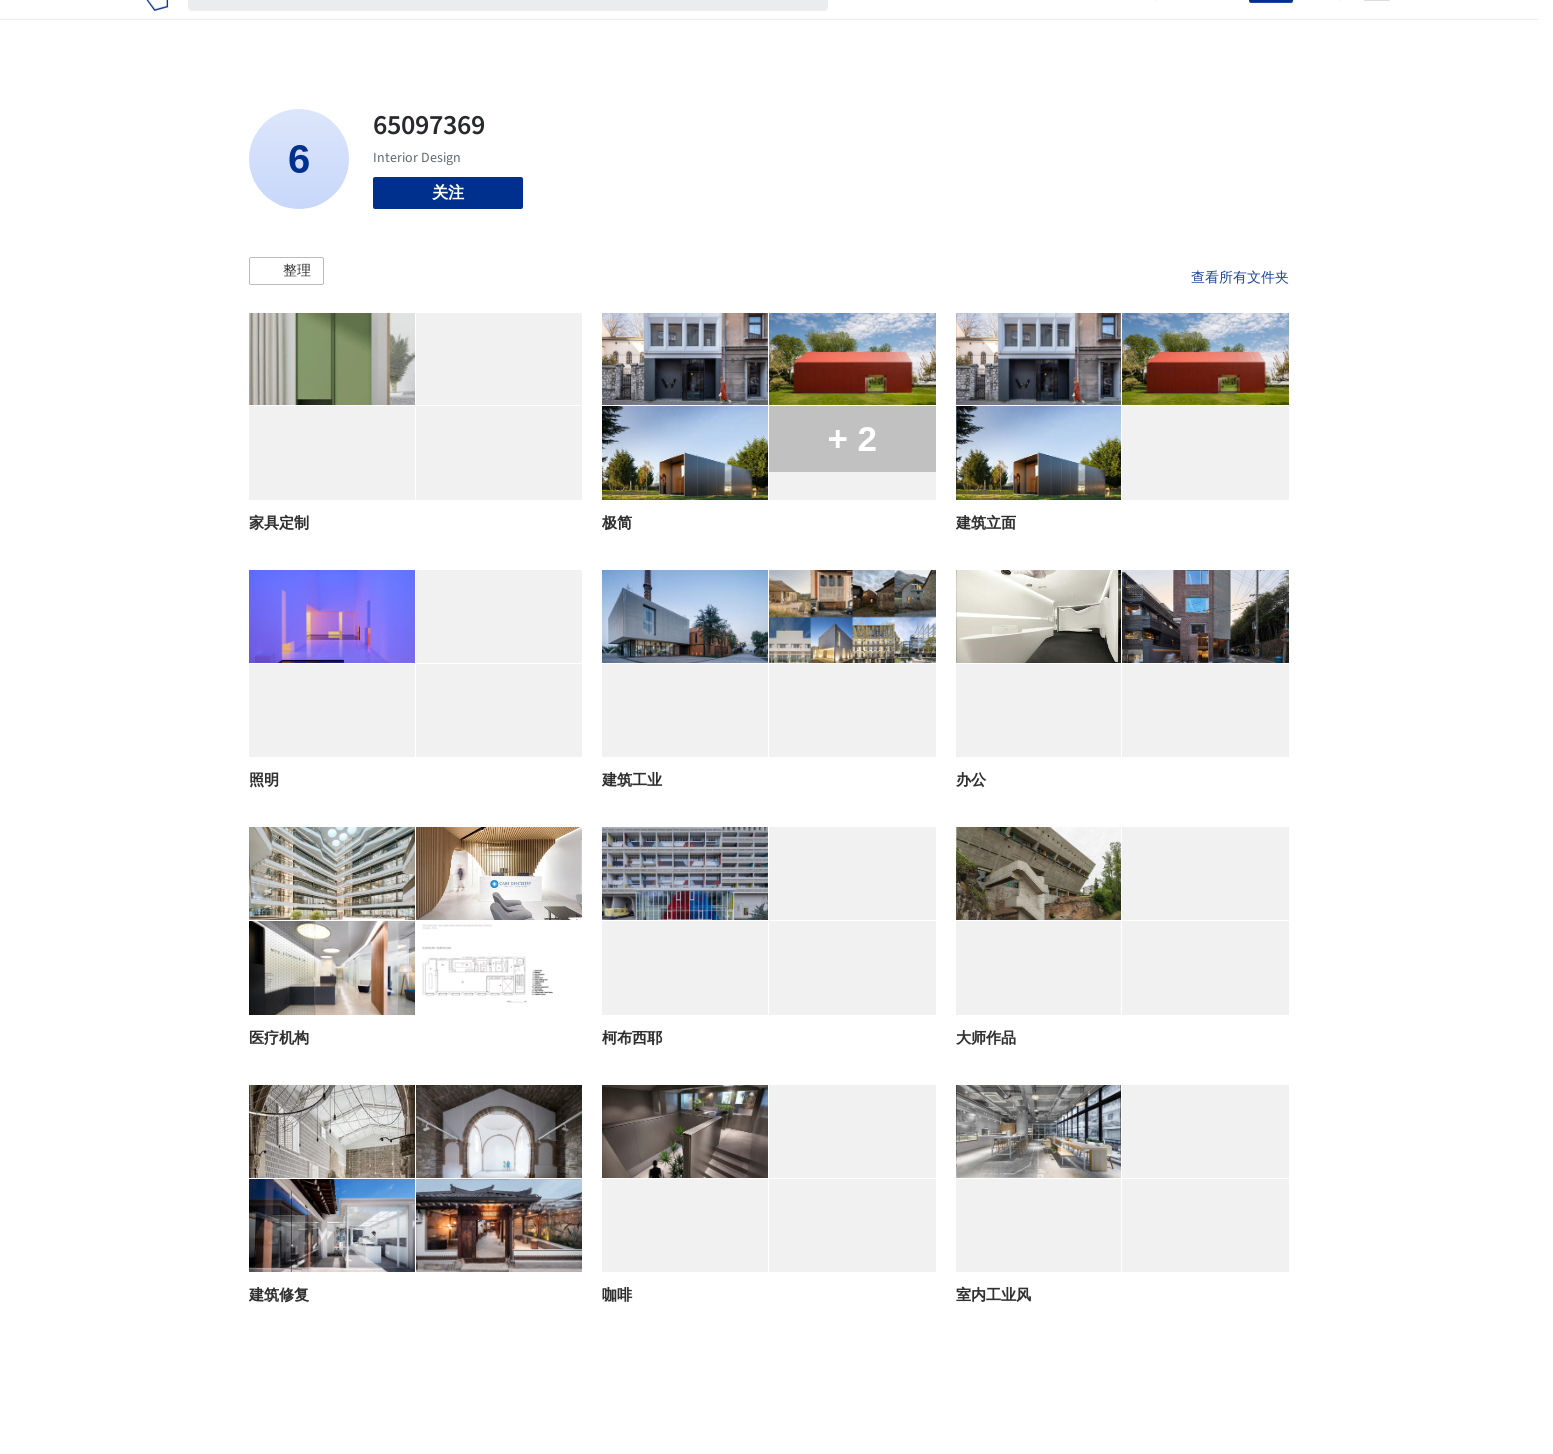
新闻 (960, 28)
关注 (448, 192)
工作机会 (1024, 28)
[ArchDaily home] (156, 28)
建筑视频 (1104, 28)
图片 (912, 28)
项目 (864, 28)
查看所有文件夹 (1240, 277)
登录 (1221, 28)
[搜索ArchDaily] (524, 28)
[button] (286, 271)
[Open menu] (1377, 28)
